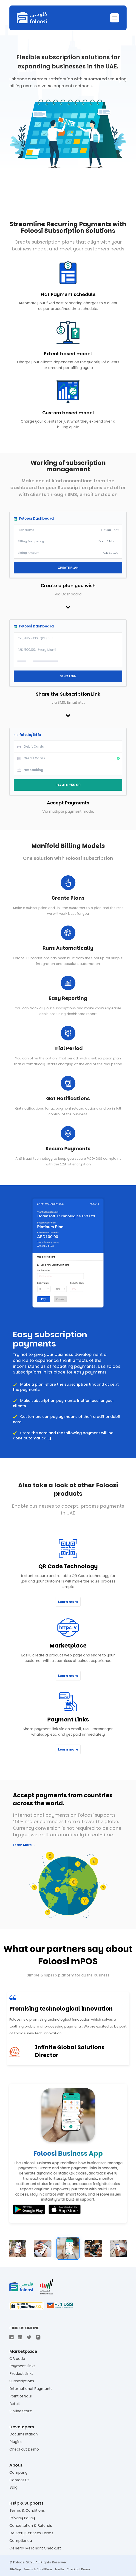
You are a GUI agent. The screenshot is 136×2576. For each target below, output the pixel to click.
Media (59, 2569)
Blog (13, 2487)
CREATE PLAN (68, 567)
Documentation (23, 2434)
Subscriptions (21, 2381)
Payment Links (22, 2366)
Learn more (68, 1601)
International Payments (30, 2388)
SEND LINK (68, 676)
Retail (14, 2403)
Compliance (20, 2540)
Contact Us (19, 2480)
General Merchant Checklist (35, 2548)
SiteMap (15, 2569)
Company (18, 2472)
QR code (17, 2358)
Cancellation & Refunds (30, 2525)
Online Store (20, 2411)
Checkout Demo (24, 2449)
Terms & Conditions (27, 2510)
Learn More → (24, 1845)
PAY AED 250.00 (68, 785)
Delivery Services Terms (31, 2533)
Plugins (15, 2441)
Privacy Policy (22, 2518)
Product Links (21, 2373)
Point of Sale (20, 2396)
